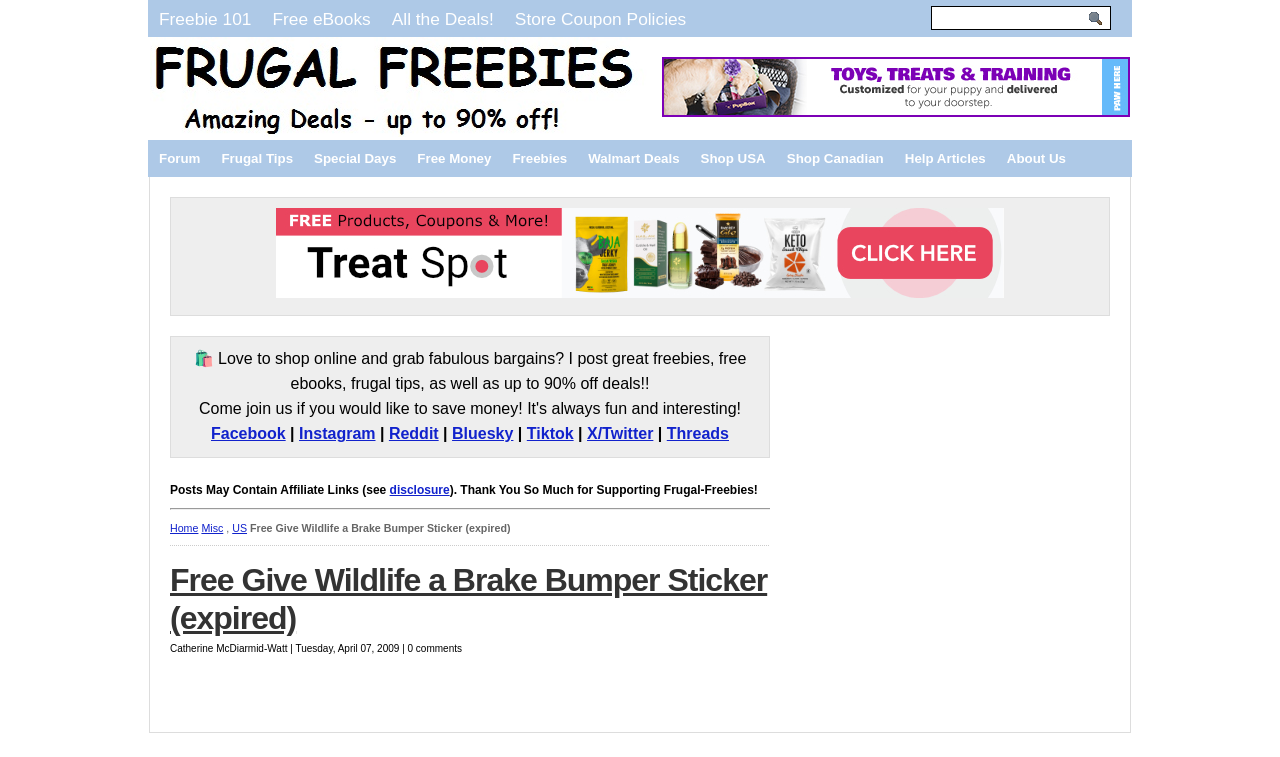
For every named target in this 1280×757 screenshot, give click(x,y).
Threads (698, 433)
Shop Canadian (835, 158)
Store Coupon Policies (600, 19)
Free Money (454, 158)
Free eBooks (321, 19)
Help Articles (945, 158)
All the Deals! (443, 19)
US (239, 528)
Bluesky (482, 433)
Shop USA (733, 158)
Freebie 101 (205, 19)
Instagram (337, 433)
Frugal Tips (257, 158)
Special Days (355, 158)
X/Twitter (620, 433)
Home (184, 528)
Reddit (414, 433)
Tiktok (550, 433)
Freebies (539, 158)
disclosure (420, 490)
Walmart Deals (633, 158)
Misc (212, 528)
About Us (1036, 158)
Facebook (248, 433)
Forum (179, 158)
